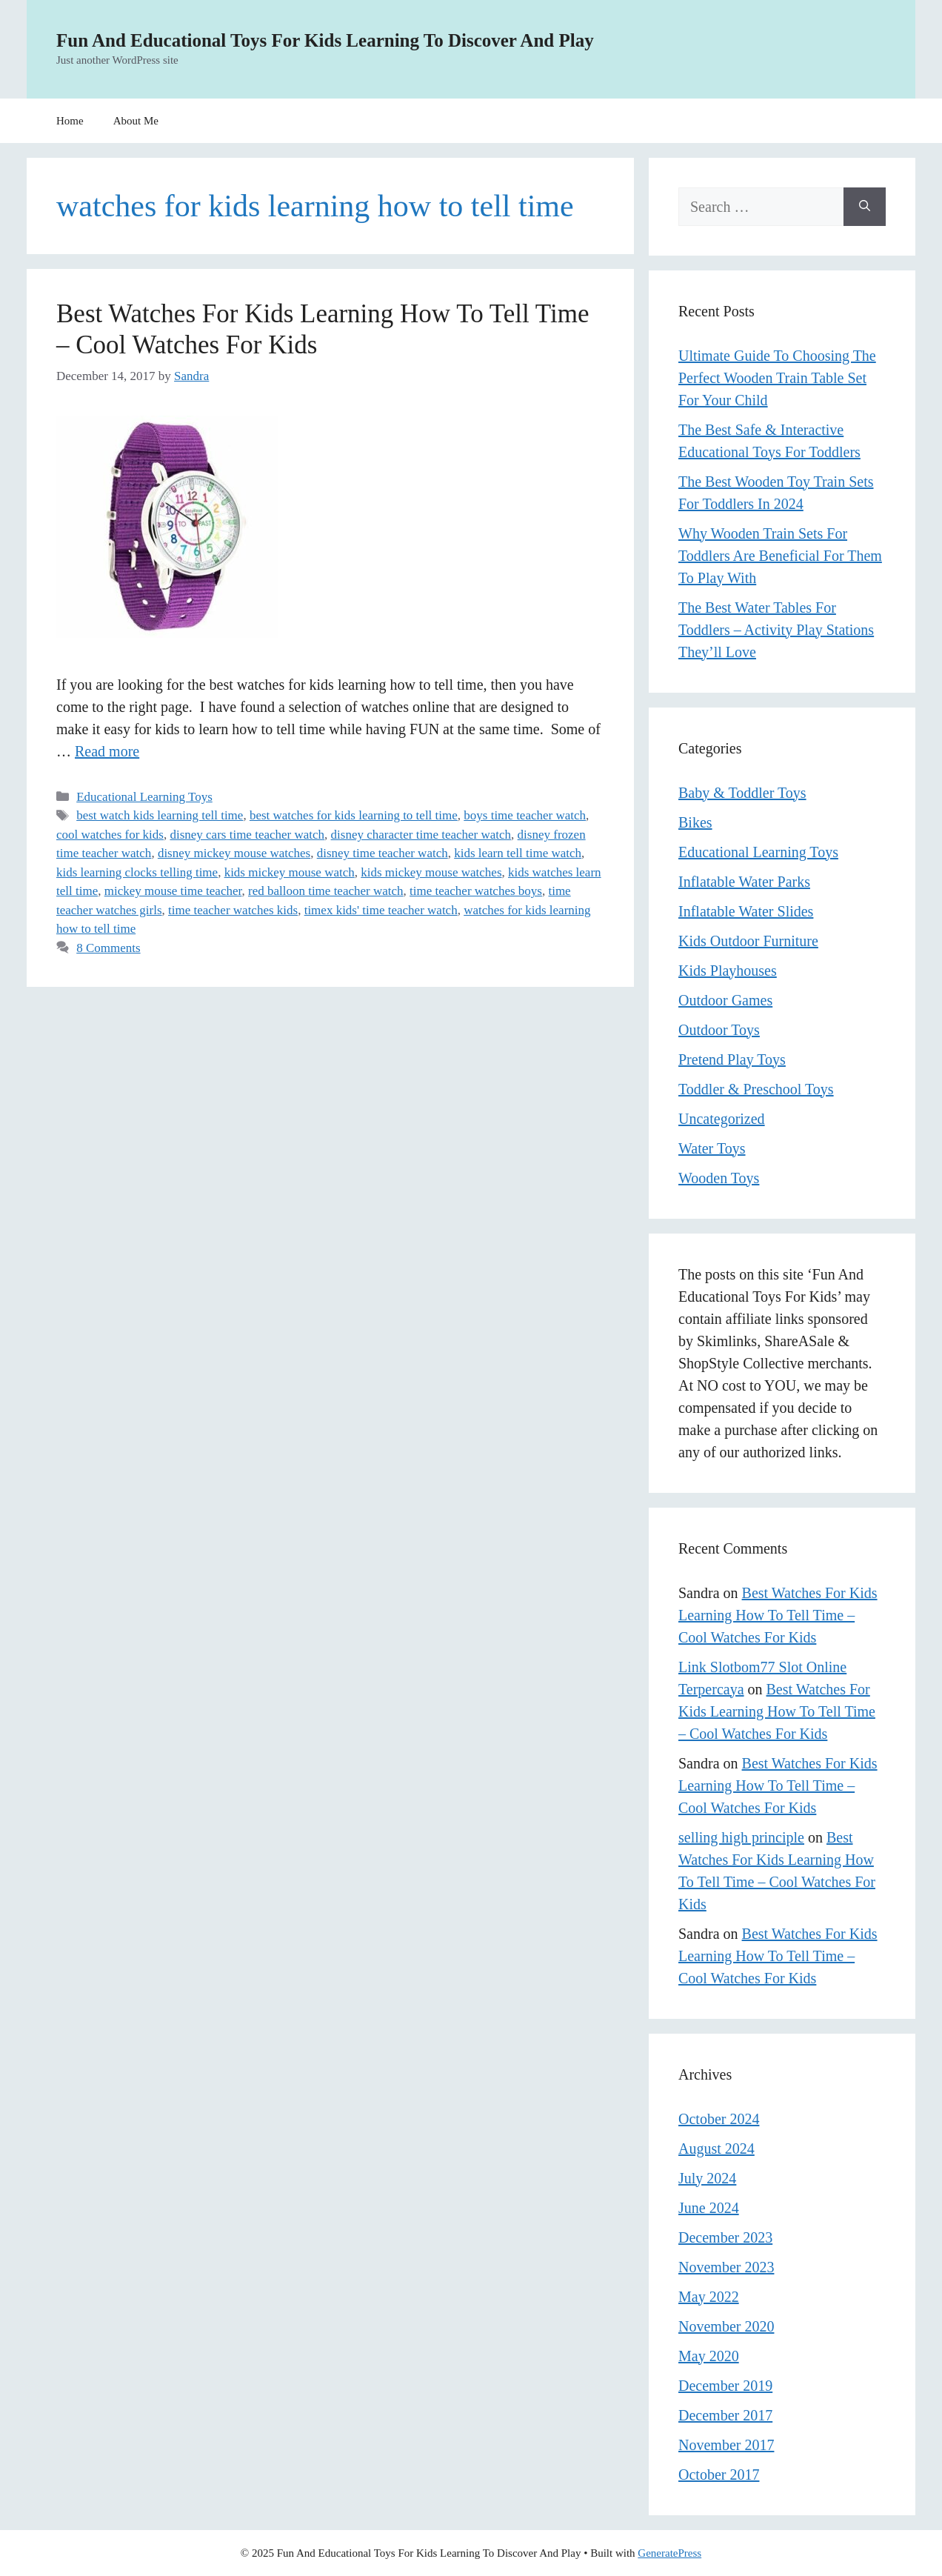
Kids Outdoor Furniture (748, 941)
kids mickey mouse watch (289, 872)
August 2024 (716, 2148)
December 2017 (725, 2415)
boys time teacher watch (525, 815)
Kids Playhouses (727, 970)
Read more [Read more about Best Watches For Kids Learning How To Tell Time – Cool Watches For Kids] (107, 751)
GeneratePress (669, 2553)
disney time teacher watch (382, 853)
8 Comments (108, 948)
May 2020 (708, 2356)
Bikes (695, 822)
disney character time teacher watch (421, 835)
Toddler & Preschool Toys (756, 1089)
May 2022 (708, 2297)
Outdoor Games (725, 1000)
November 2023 (726, 2267)
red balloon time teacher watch (326, 891)
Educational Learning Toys (144, 797)
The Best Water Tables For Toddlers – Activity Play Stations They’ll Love (776, 629)
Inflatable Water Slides (745, 911)
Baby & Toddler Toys (742, 793)
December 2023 (725, 2237)
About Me (135, 121)
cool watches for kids (110, 835)
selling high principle (741, 1837)
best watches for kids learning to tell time (354, 815)
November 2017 (726, 2445)
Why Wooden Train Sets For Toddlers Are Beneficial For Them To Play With (780, 555)
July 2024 (707, 2178)
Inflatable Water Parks (744, 881)
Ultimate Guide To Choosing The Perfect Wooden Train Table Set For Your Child (777, 377)
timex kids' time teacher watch (381, 910)
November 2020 (726, 2326)
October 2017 (718, 2474)
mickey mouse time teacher (173, 891)
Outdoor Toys (719, 1030)
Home (70, 121)
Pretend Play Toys (732, 1059)
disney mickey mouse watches (234, 853)
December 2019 (725, 2385)
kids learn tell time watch (517, 853)
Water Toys (712, 1148)
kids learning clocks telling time (137, 872)
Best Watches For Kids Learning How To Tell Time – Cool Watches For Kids (778, 1615)
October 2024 (718, 2119)
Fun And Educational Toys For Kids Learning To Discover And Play (325, 40)
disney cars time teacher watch (247, 835)
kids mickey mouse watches (431, 872)
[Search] (865, 206)
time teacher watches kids (233, 910)
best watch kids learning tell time (159, 815)
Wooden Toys (718, 1178)
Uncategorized (721, 1119)
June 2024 (708, 2208)
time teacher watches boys (476, 891)
